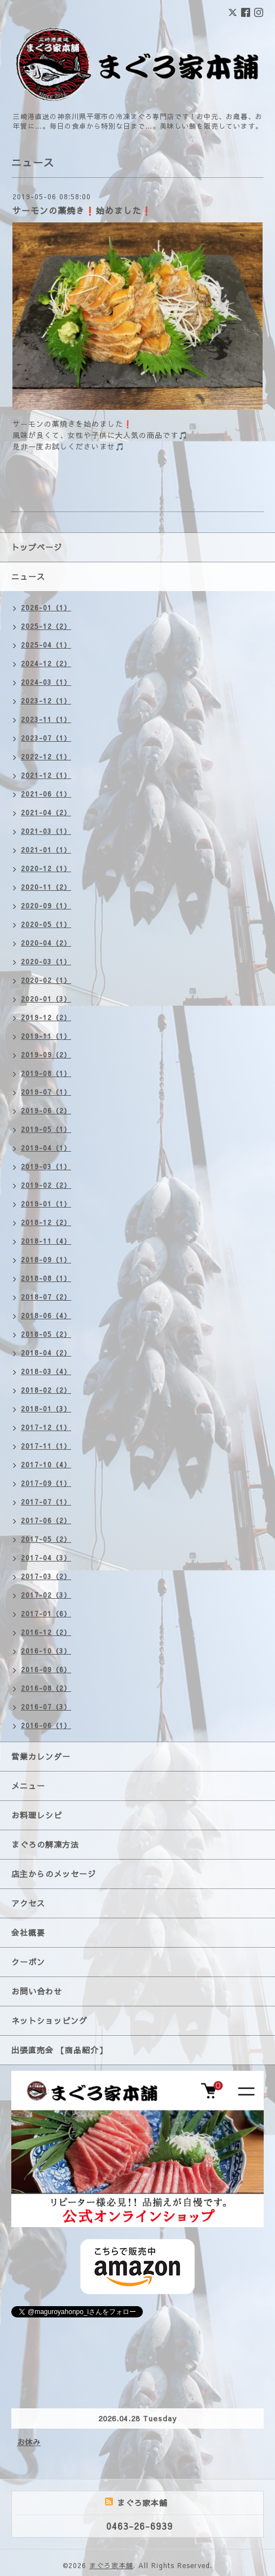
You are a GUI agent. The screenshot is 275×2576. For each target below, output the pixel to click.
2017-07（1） (46, 1501)
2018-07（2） (46, 1296)
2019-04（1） (46, 1147)
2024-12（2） (46, 663)
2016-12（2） (46, 1632)
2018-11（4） (46, 1240)
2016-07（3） (46, 1706)
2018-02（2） (46, 1389)
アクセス (28, 1903)
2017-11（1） (46, 1445)
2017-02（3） (46, 1594)
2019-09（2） (46, 1054)
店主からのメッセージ (53, 1873)
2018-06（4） (46, 1315)
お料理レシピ (36, 1815)
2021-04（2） (46, 812)
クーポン (28, 1961)
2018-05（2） (46, 1334)
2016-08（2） (46, 1687)
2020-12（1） (46, 868)
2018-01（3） (46, 1408)
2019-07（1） (46, 1091)
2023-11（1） (46, 719)
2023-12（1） (46, 700)
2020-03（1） (46, 961)
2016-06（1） (46, 1725)
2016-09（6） (46, 1669)
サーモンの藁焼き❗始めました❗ (82, 210)
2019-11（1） (46, 1035)
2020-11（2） (46, 886)
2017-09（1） (46, 1483)
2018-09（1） (46, 1259)
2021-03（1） (46, 831)
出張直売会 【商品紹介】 (59, 2049)
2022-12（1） (46, 756)
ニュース (28, 576)
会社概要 (28, 1932)
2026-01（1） (46, 607)
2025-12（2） (46, 626)
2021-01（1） (46, 849)
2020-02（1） (46, 980)
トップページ (36, 547)
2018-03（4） (46, 1371)
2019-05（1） (46, 1129)
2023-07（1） (46, 737)
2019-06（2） (46, 1110)
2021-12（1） (46, 775)
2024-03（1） (46, 681)
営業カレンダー (41, 1756)
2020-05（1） (46, 924)
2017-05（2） (46, 1538)
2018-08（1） (46, 1278)
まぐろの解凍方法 (45, 1844)
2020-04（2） (46, 942)
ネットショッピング (49, 2020)
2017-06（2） (46, 1520)
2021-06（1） (46, 793)
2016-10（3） (46, 1650)
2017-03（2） (46, 1576)
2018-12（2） (46, 1222)
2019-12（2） (46, 1017)
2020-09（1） (46, 905)
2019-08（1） (46, 1073)
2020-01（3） (46, 998)
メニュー (28, 1785)
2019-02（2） (46, 1184)
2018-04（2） (46, 1352)
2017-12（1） (46, 1427)
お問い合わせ (36, 1991)
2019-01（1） (46, 1203)
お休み (29, 2442)
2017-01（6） (46, 1613)
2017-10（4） (46, 1464)
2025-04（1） (46, 644)
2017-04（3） (46, 1557)
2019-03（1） (46, 1166)
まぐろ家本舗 (111, 2565)
